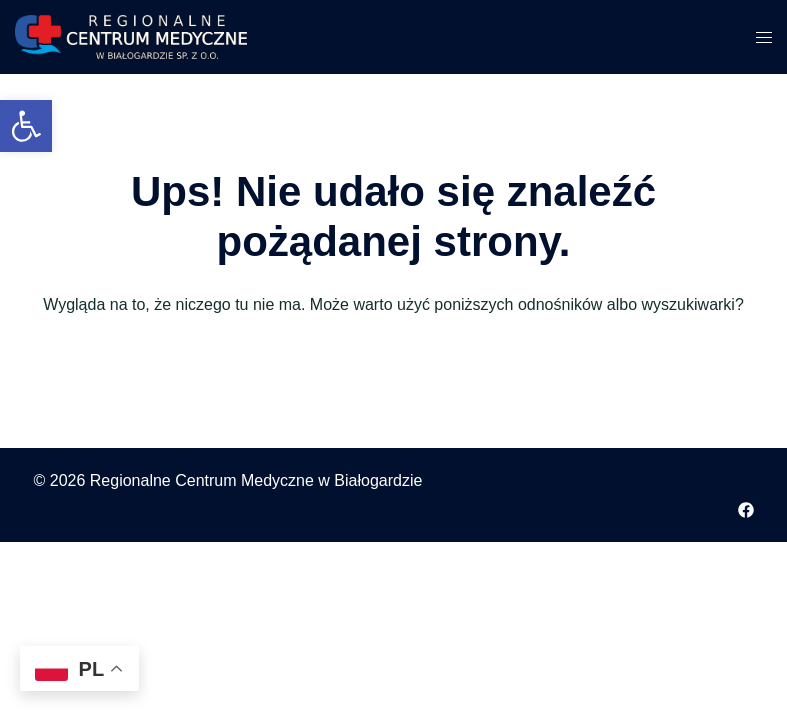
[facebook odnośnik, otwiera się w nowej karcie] (746, 507)
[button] (26, 126)
